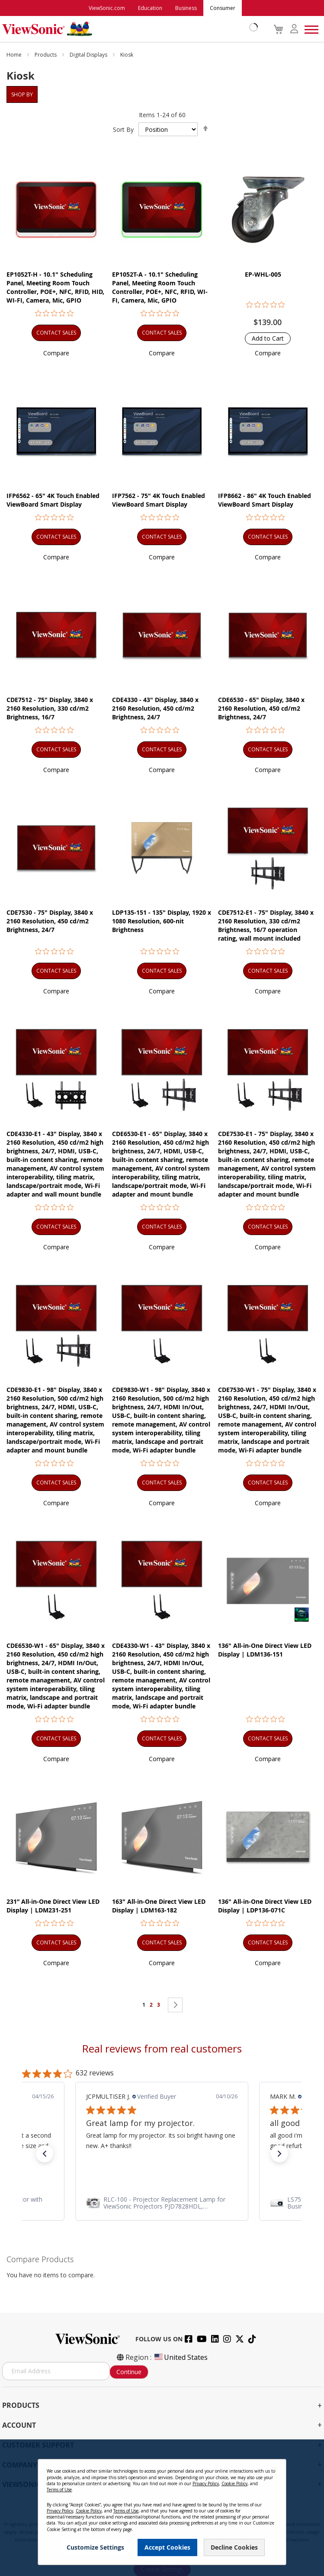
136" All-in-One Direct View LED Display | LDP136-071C (264, 1905)
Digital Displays (89, 54)
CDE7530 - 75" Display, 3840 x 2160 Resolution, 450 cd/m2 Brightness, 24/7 (49, 921)
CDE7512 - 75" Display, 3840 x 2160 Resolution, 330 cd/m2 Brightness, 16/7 (49, 708)
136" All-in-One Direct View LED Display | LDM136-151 (264, 1649)
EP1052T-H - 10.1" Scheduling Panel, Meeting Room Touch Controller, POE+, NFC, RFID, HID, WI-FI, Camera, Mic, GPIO (55, 287)
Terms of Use (59, 2490)
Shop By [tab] (22, 94)
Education (150, 8)
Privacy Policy (205, 2483)
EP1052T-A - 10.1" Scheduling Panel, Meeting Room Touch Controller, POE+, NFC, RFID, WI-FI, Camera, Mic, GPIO (160, 287)
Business (186, 8)
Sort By (123, 129)
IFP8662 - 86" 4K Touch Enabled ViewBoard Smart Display (264, 500)
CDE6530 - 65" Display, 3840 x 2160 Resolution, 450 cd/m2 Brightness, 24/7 (261, 708)
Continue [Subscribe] (128, 2372)
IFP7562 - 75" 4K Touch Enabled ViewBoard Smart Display (158, 500)
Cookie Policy (234, 2483)
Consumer (222, 8)
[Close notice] (275, 2469)
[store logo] (127, 29)
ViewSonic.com (107, 8)
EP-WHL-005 (263, 274)
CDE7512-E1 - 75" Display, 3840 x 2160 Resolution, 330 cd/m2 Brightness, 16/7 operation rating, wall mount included (266, 925)
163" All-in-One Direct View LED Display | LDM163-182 (158, 1905)
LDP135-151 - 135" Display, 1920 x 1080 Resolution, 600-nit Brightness (161, 921)
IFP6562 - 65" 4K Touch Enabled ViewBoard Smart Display (52, 500)
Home (14, 54)
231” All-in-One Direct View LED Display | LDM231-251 (52, 1905)
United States (180, 2357)
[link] (161, 2203)
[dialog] (162, 2507)
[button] (56, 353)
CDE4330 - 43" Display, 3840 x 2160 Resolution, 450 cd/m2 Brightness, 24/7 (155, 708)
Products (46, 54)
